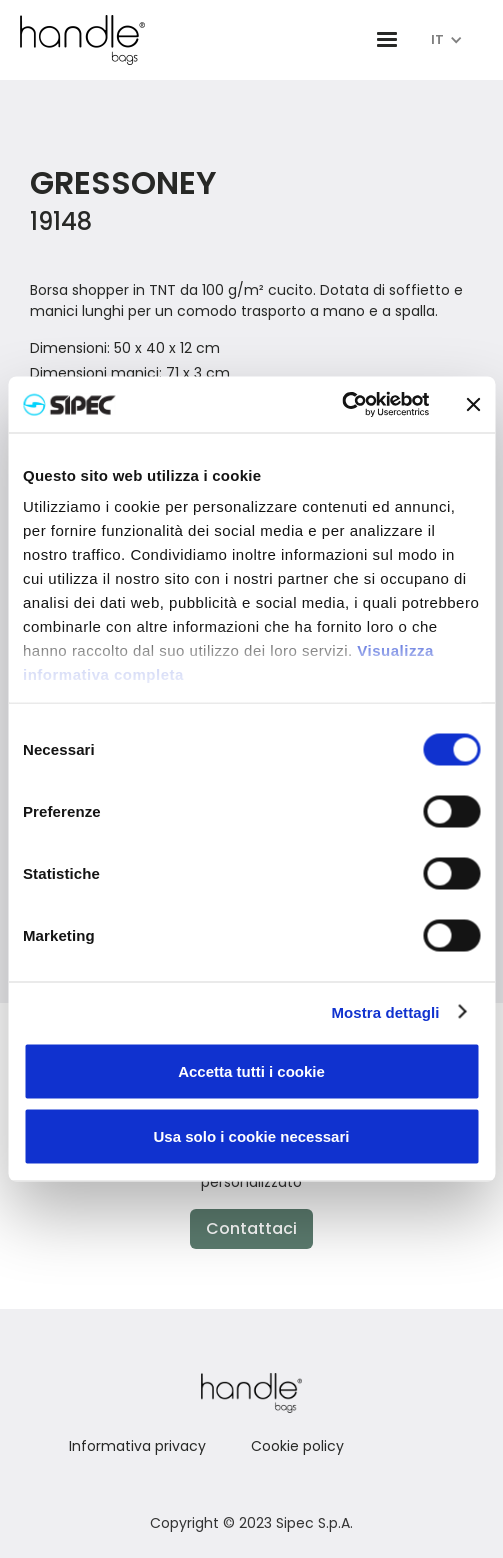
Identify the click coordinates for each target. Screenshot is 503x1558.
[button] (387, 40)
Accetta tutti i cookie (251, 1070)
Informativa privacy (137, 1446)
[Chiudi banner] (473, 404)
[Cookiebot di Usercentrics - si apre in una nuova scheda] (341, 405)
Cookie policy (297, 1446)
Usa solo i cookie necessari (252, 1136)
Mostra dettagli (385, 1012)
